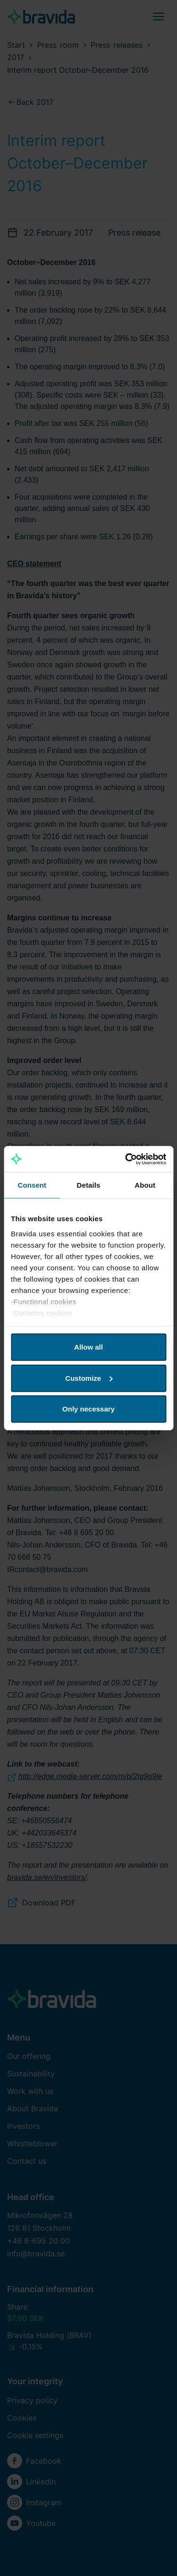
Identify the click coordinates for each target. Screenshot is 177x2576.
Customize (88, 1378)
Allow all (88, 1347)
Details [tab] (89, 1185)
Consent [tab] (31, 1185)
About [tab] (145, 1185)
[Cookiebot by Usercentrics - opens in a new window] (126, 1159)
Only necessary (88, 1409)
